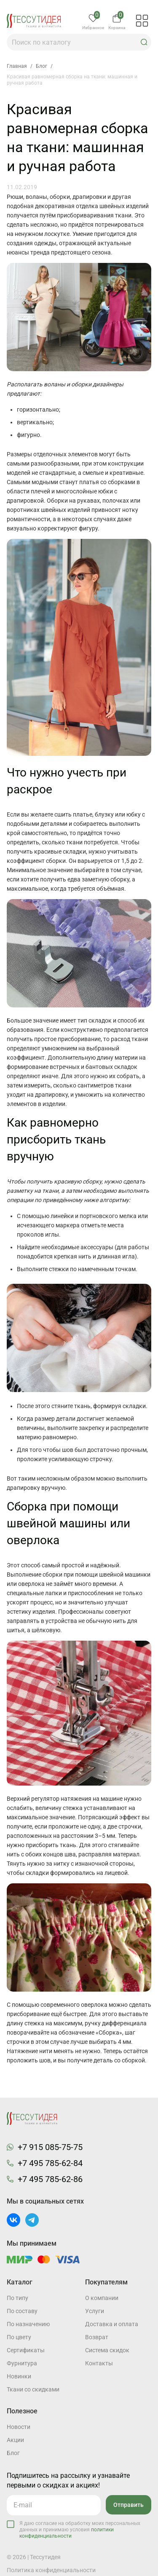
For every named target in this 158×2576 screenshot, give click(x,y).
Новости (18, 2426)
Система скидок (107, 2350)
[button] (144, 42)
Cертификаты (26, 2350)
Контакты (99, 2363)
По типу (17, 2298)
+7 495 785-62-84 (50, 2163)
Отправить (128, 2504)
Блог (13, 2453)
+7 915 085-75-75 (50, 2147)
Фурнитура (22, 2363)
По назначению (28, 2324)
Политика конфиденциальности (51, 2570)
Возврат (96, 2337)
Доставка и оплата (111, 2324)
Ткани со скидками (33, 2389)
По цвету (19, 2337)
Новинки (19, 2376)
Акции (15, 2440)
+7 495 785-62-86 (50, 2179)
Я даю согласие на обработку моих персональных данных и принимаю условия (79, 2529)
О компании (101, 2298)
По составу (22, 2311)
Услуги (94, 2311)
